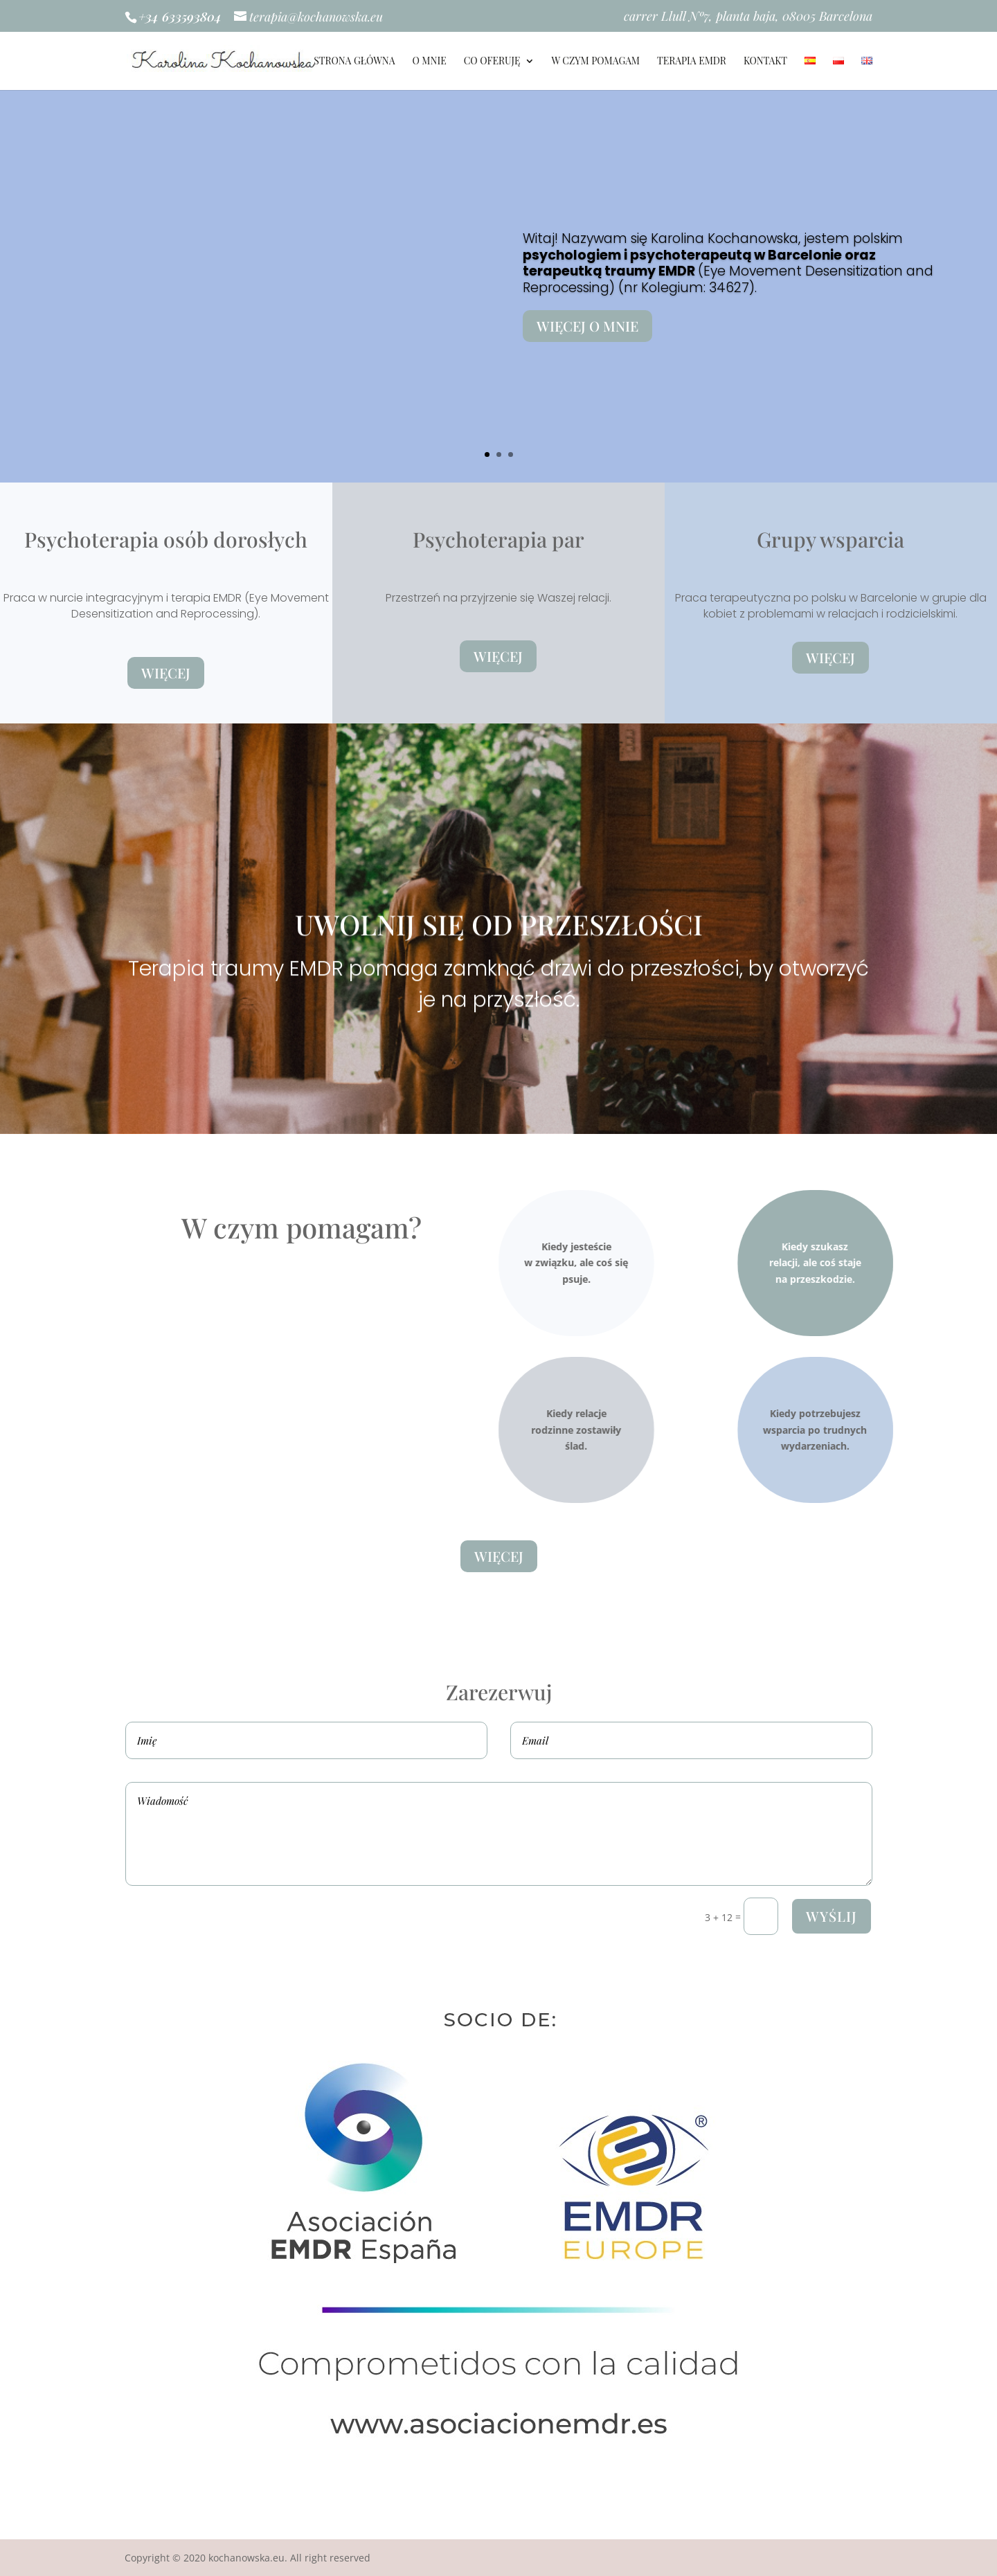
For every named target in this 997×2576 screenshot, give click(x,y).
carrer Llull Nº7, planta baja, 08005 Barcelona (748, 17)
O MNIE (429, 61)
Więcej (165, 672)
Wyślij (831, 1916)
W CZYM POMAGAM (596, 61)
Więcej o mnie (796, 325)
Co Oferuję (492, 61)
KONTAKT (765, 61)
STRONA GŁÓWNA (354, 61)
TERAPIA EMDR (691, 61)
